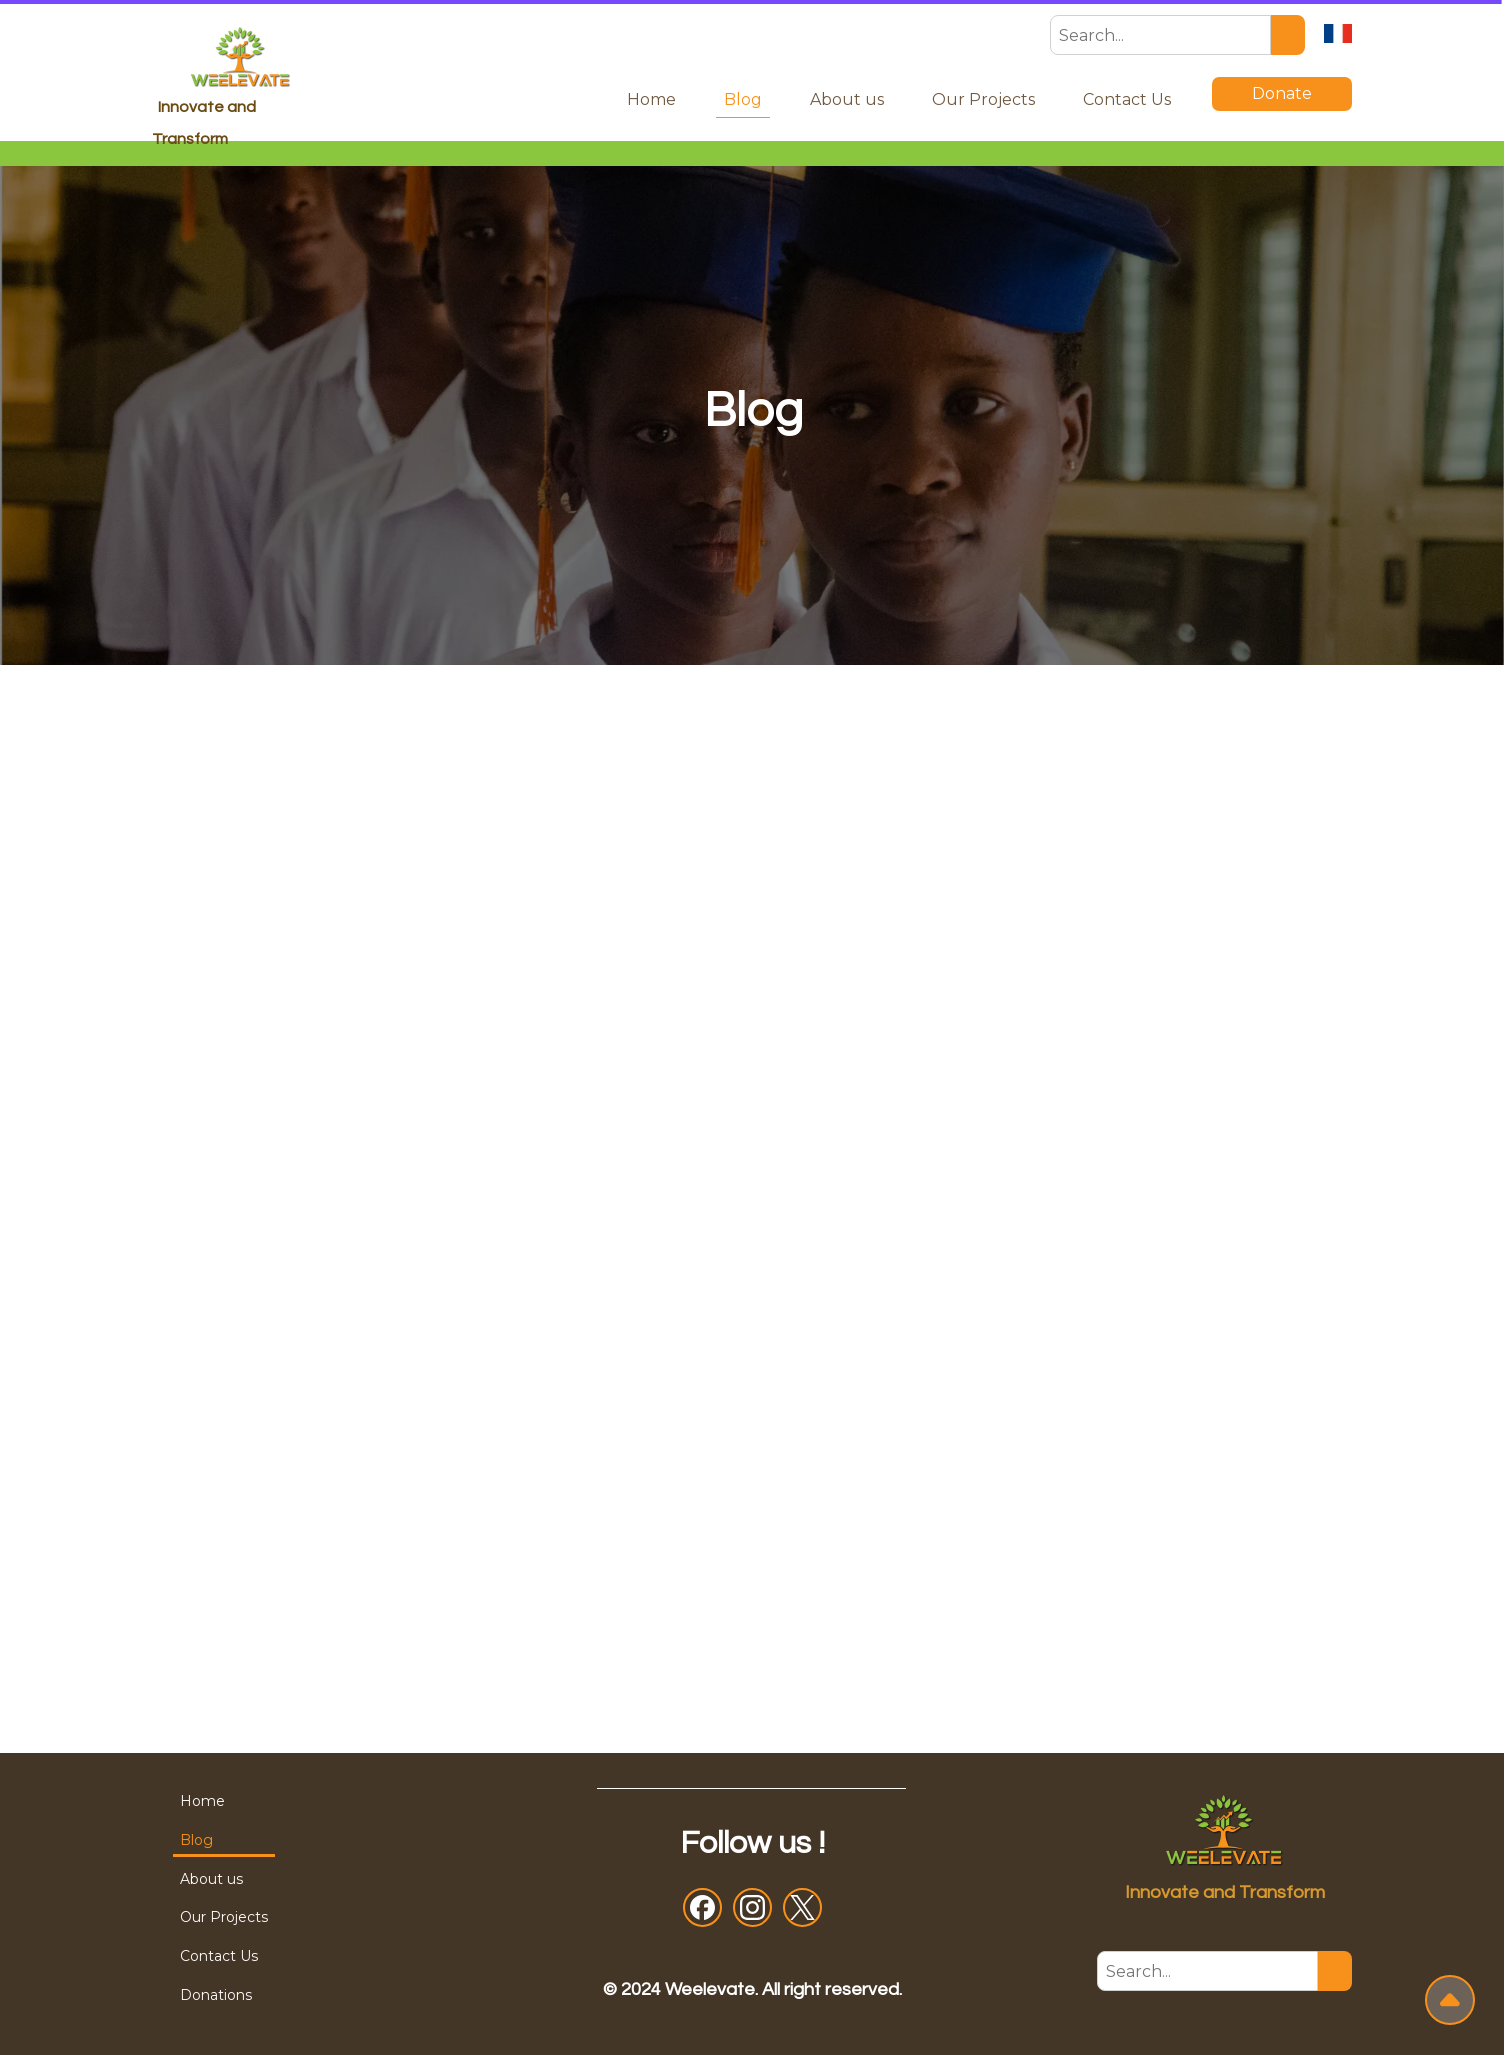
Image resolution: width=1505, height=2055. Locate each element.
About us (847, 99)
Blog (743, 99)
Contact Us (1127, 99)
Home (651, 99)
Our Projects (983, 99)
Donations (216, 1995)
